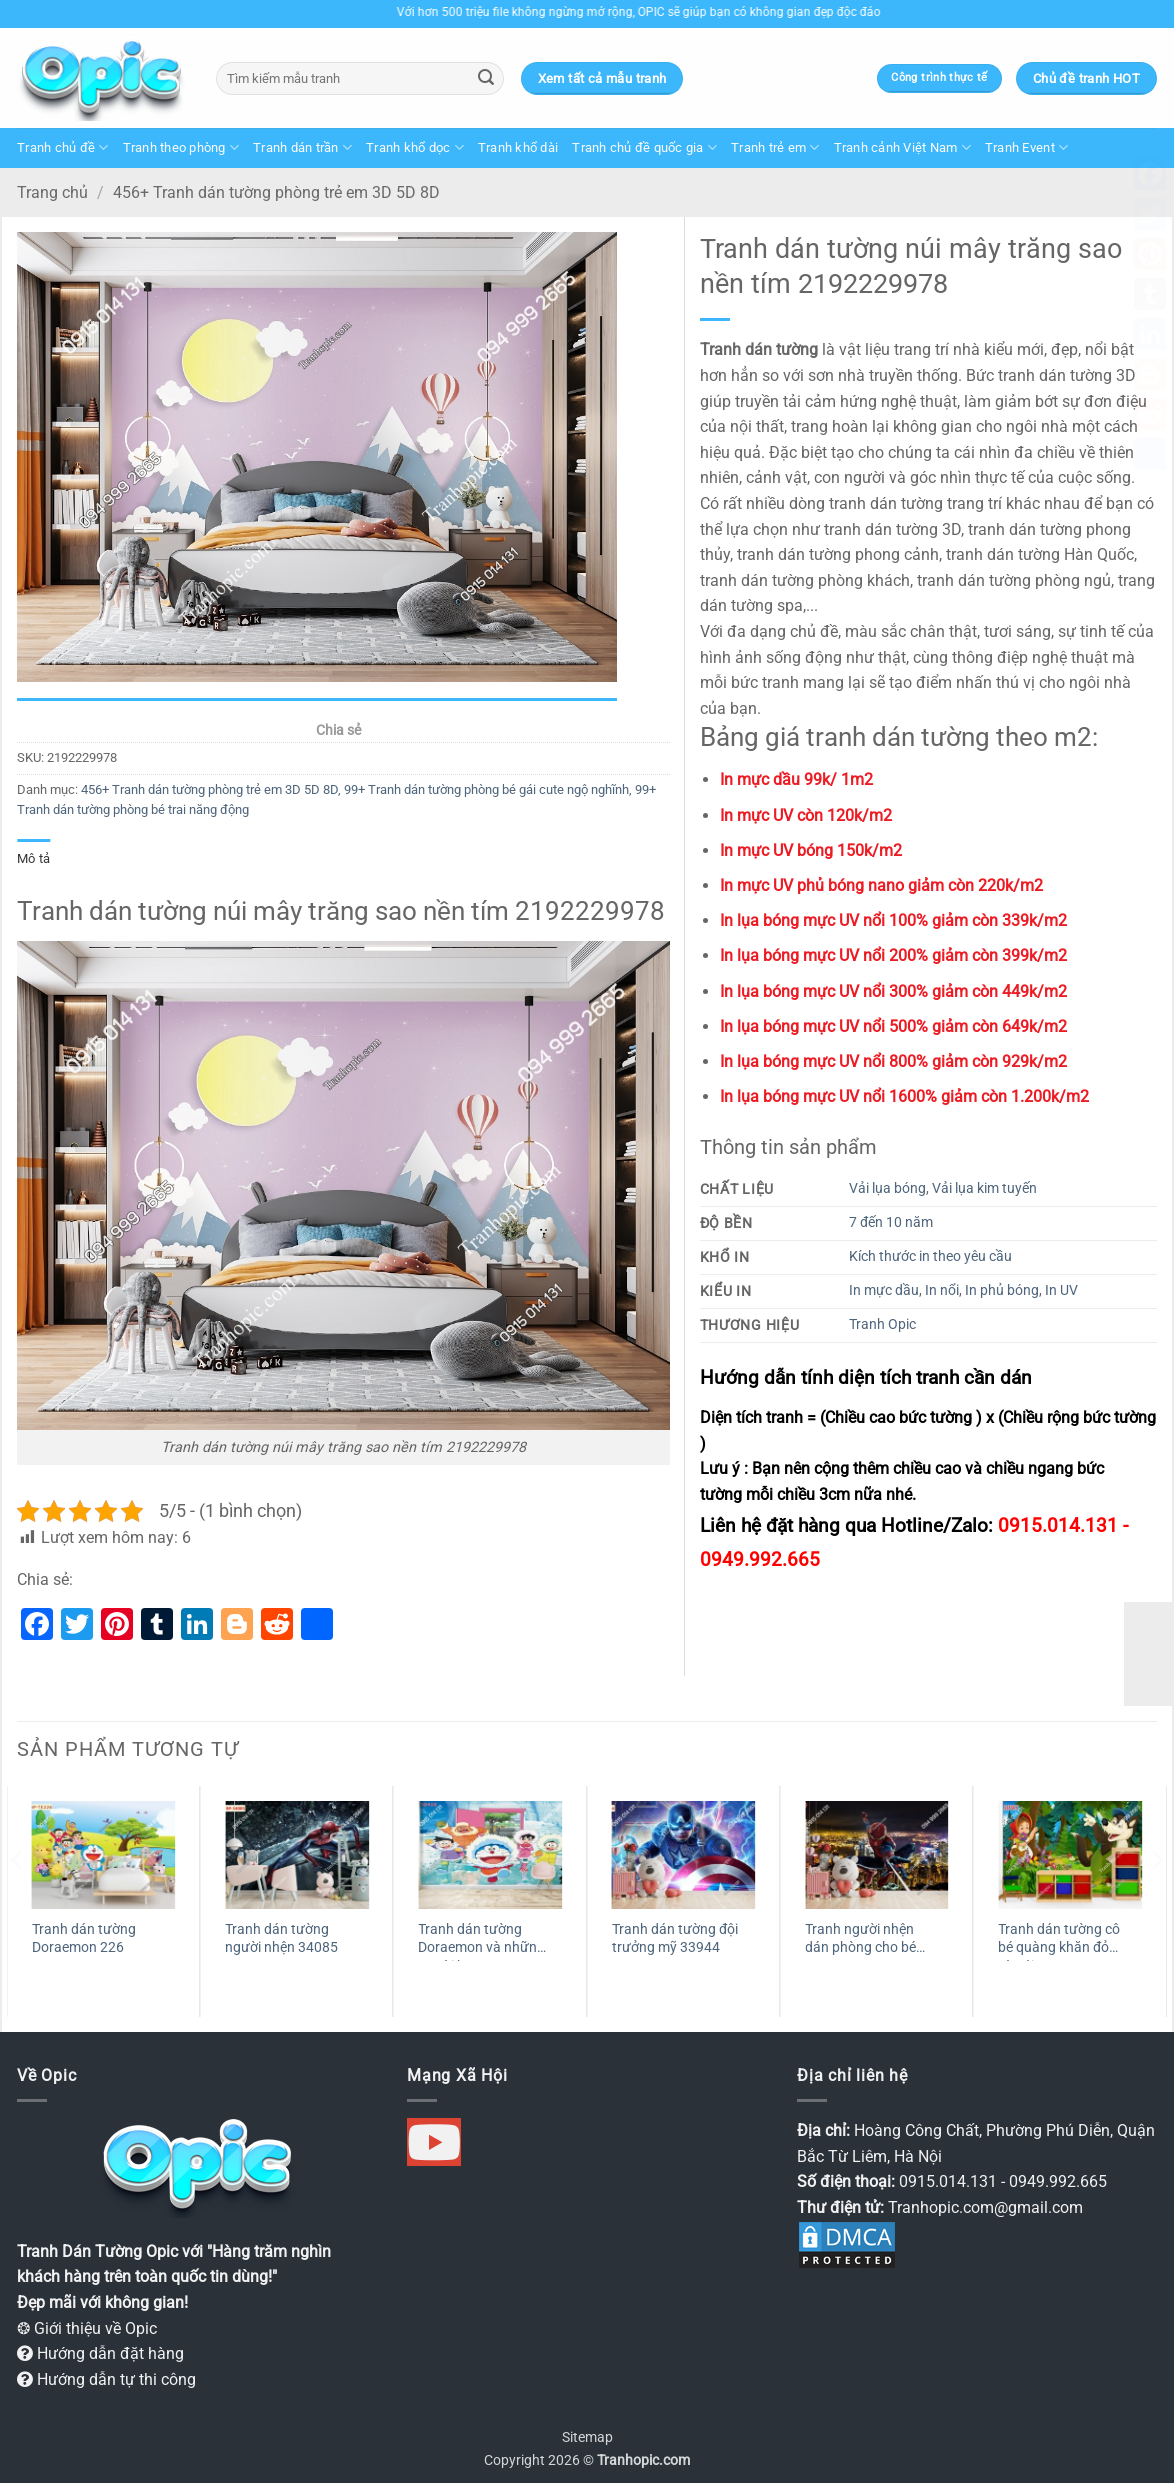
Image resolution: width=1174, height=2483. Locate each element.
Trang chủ (52, 192)
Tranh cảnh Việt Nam (902, 147)
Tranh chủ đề (63, 147)
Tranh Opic (882, 1324)
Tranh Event (1026, 147)
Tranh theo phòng (181, 147)
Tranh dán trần (302, 147)
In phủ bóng (1002, 1290)
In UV (1061, 1290)
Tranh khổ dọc (415, 147)
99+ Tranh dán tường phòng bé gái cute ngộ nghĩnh (486, 789)
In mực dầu (884, 1290)
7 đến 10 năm (891, 1222)
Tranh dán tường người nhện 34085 (281, 1939)
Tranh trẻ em (775, 147)
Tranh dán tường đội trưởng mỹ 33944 (675, 1939)
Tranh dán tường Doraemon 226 (84, 1939)
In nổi (942, 1290)
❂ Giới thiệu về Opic (87, 2328)
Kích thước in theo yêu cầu (930, 1256)
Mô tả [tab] (33, 858)
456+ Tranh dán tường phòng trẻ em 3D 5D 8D (276, 192)
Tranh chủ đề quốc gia (644, 147)
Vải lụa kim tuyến (984, 1188)
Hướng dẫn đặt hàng (100, 2353)
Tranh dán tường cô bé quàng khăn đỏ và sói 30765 (1059, 1941)
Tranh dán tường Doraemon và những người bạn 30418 (481, 1941)
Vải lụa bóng (887, 1188)
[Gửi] (486, 79)
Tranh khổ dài (518, 147)
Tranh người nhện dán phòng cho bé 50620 (860, 1941)
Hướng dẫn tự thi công (106, 2379)
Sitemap (587, 2437)
